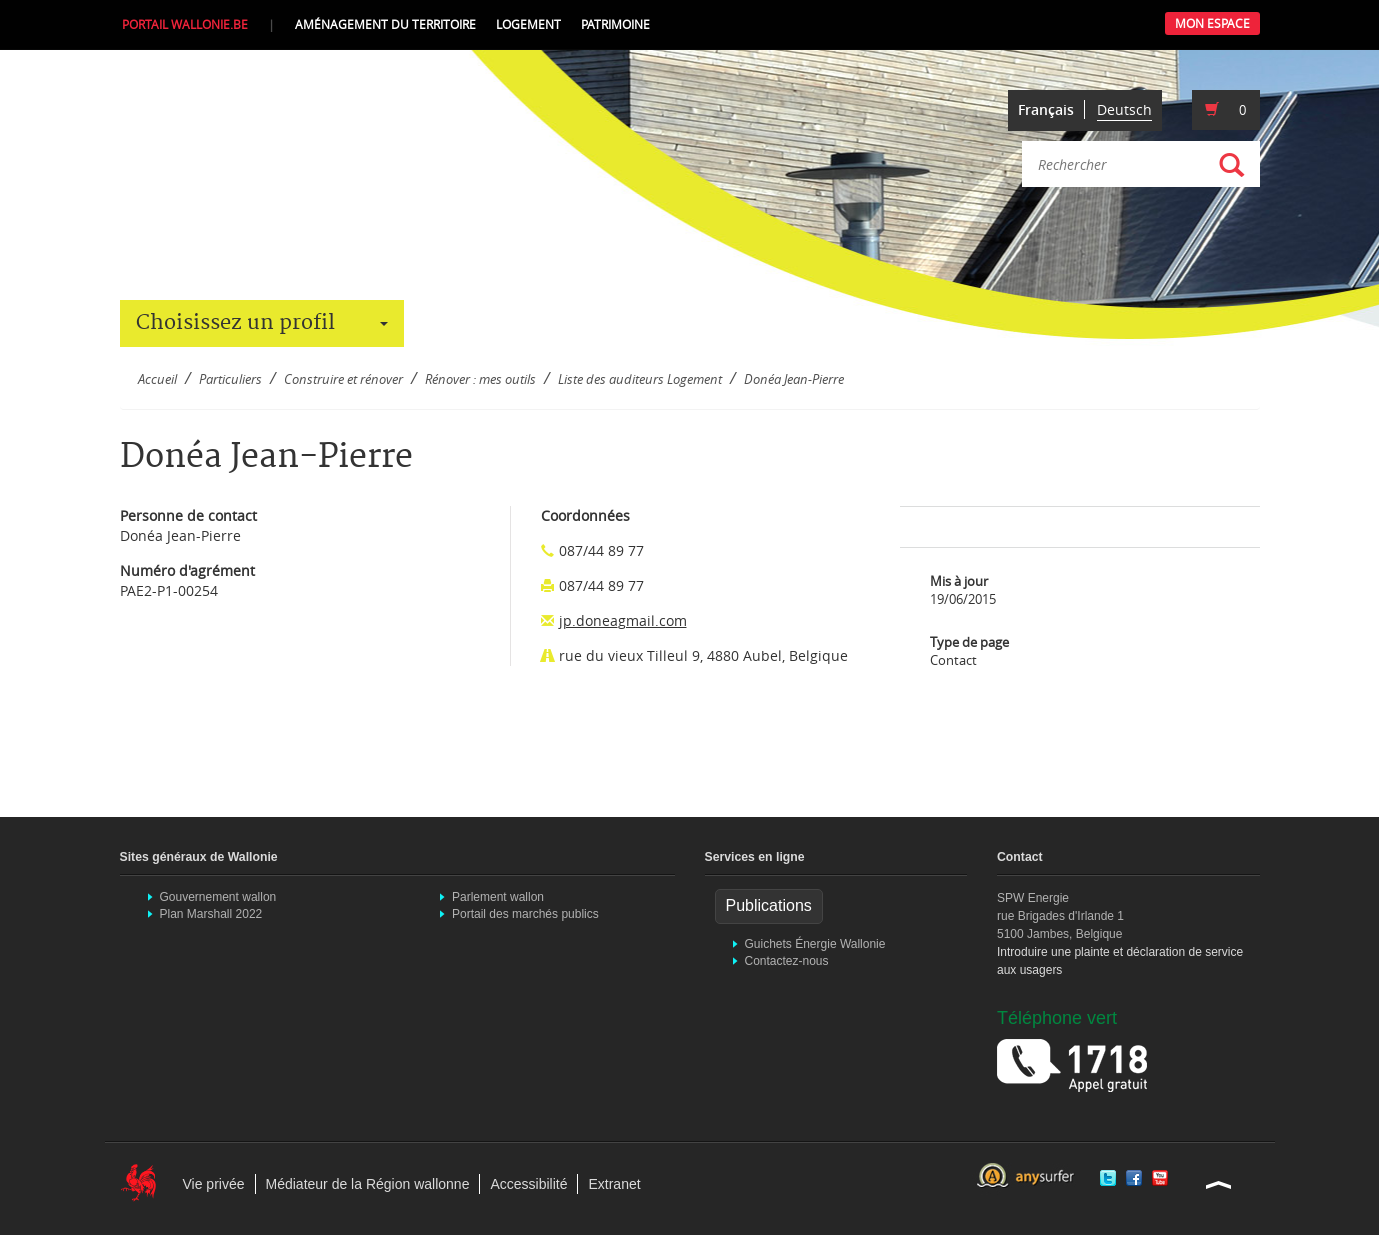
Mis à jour (959, 581)
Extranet (614, 1184)
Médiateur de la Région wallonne (368, 1184)
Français (1046, 109)
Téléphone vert (1057, 1018)
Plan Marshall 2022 (211, 914)
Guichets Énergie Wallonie (815, 944)
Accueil (157, 379)
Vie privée (214, 1184)
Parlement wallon (498, 897)
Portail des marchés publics (525, 914)
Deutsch (1124, 109)
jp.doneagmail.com (623, 620)
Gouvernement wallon (218, 897)
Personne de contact (188, 515)
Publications (769, 905)
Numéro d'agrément (187, 570)
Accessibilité (528, 1184)
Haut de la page (1219, 1184)
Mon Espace (1212, 23)
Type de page (969, 642)
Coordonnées (585, 515)
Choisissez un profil (262, 323)
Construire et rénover (343, 379)
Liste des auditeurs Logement (640, 379)
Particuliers (230, 379)
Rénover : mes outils (480, 379)
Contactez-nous (787, 961)
